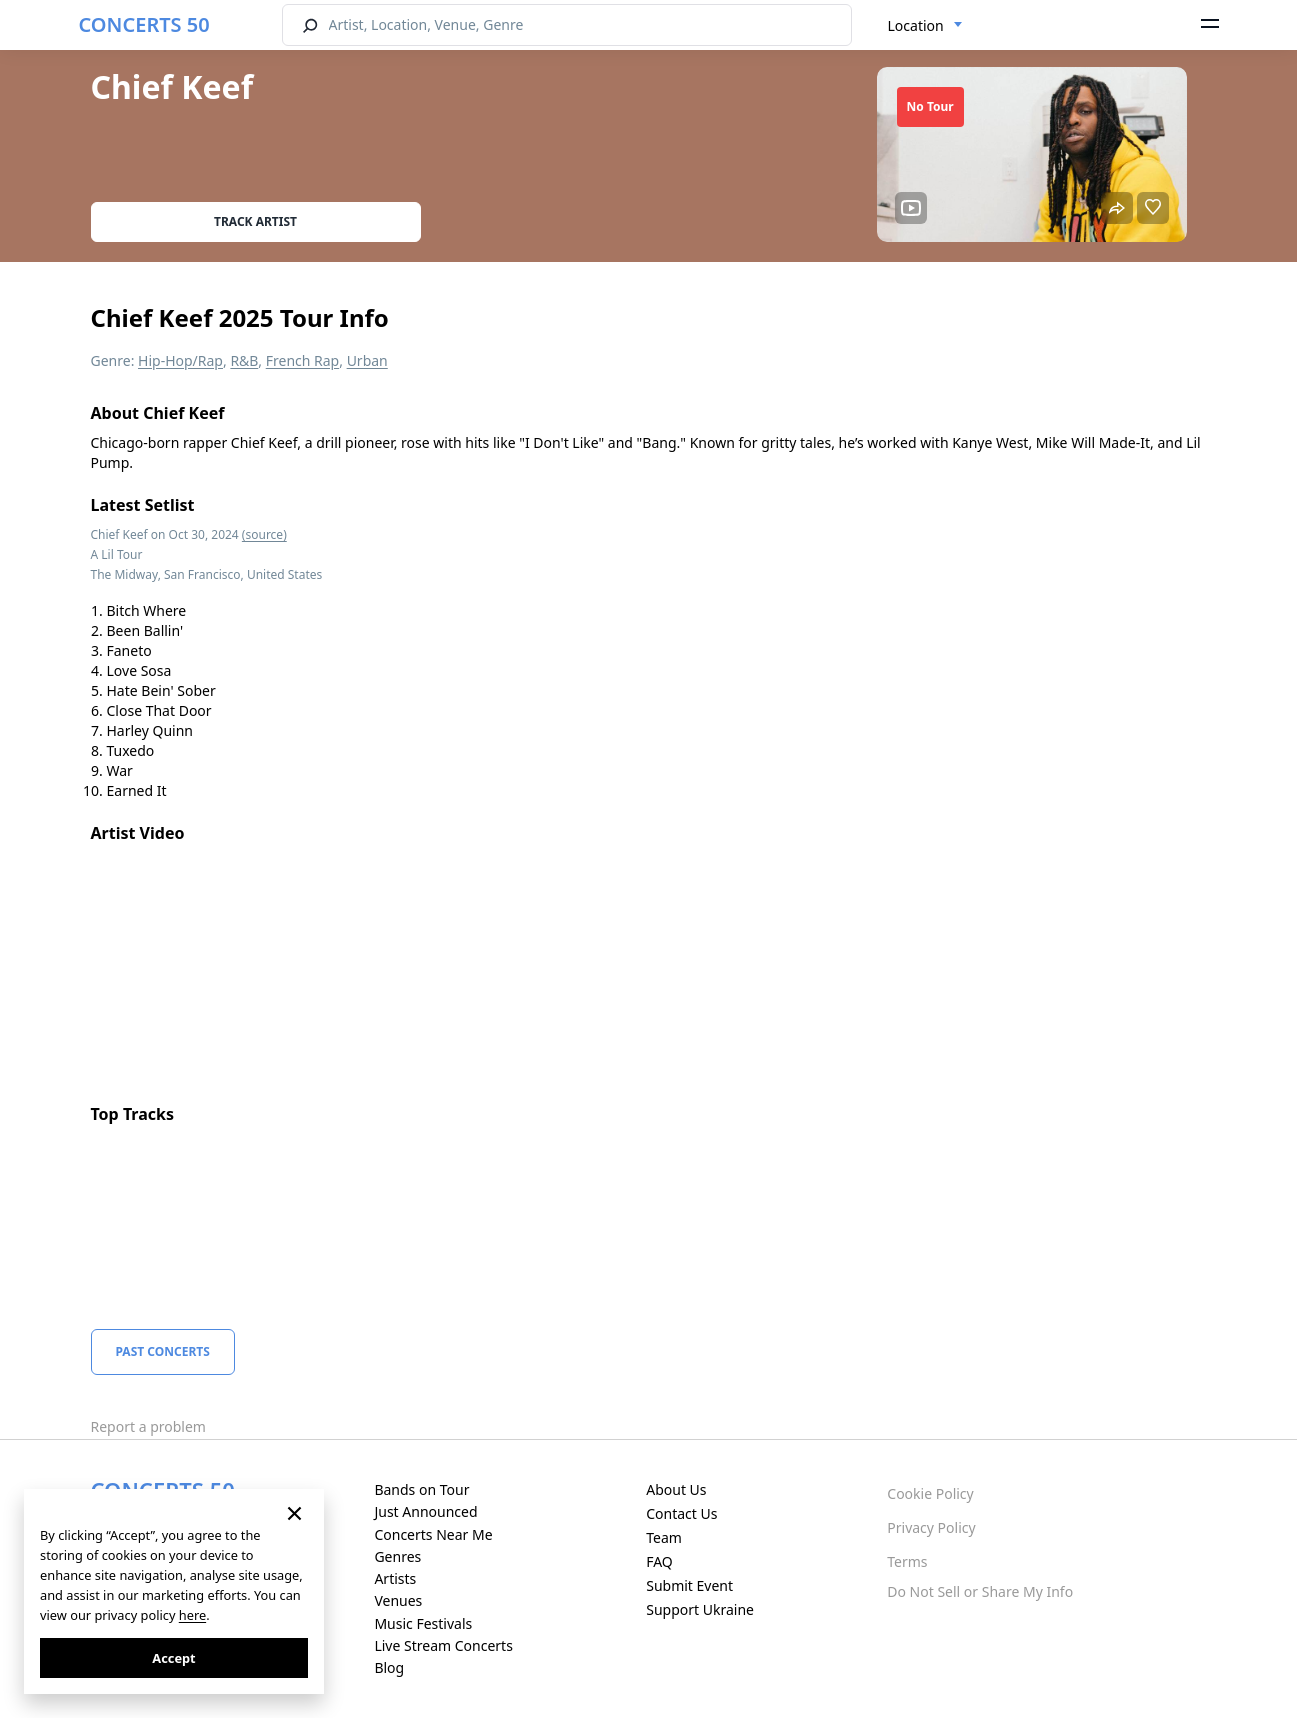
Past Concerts (163, 1351)
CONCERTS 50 (144, 24)
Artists (395, 1578)
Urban (367, 360)
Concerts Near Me (433, 1534)
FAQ (659, 1561)
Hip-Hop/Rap (180, 360)
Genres (397, 1556)
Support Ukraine (700, 1609)
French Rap (303, 360)
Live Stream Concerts (443, 1645)
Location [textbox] (916, 25)
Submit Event (689, 1585)
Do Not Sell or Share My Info (980, 1591)
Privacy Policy (931, 1527)
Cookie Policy (930, 1493)
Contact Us (681, 1513)
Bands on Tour (421, 1489)
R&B (244, 360)
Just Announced (425, 1511)
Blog (389, 1667)
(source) (264, 534)
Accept (173, 1658)
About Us (676, 1489)
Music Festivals (423, 1623)
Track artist (255, 221)
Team (664, 1537)
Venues (398, 1600)
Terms (907, 1561)
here (192, 1615)
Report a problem (148, 1426)
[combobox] (925, 26)
